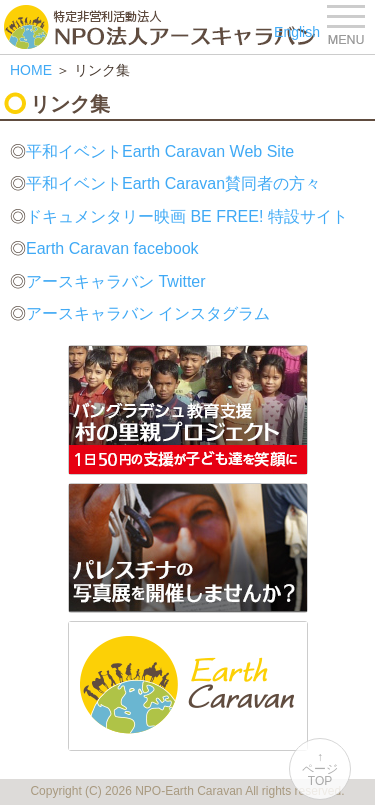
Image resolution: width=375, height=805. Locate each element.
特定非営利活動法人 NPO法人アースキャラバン (159, 27)
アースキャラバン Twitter (116, 281)
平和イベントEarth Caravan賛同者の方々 (173, 183)
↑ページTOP (320, 769)
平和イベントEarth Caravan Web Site (160, 151)
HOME (31, 70)
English (297, 32)
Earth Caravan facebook (112, 248)
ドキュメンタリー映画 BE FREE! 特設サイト (187, 216)
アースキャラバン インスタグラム (148, 313)
